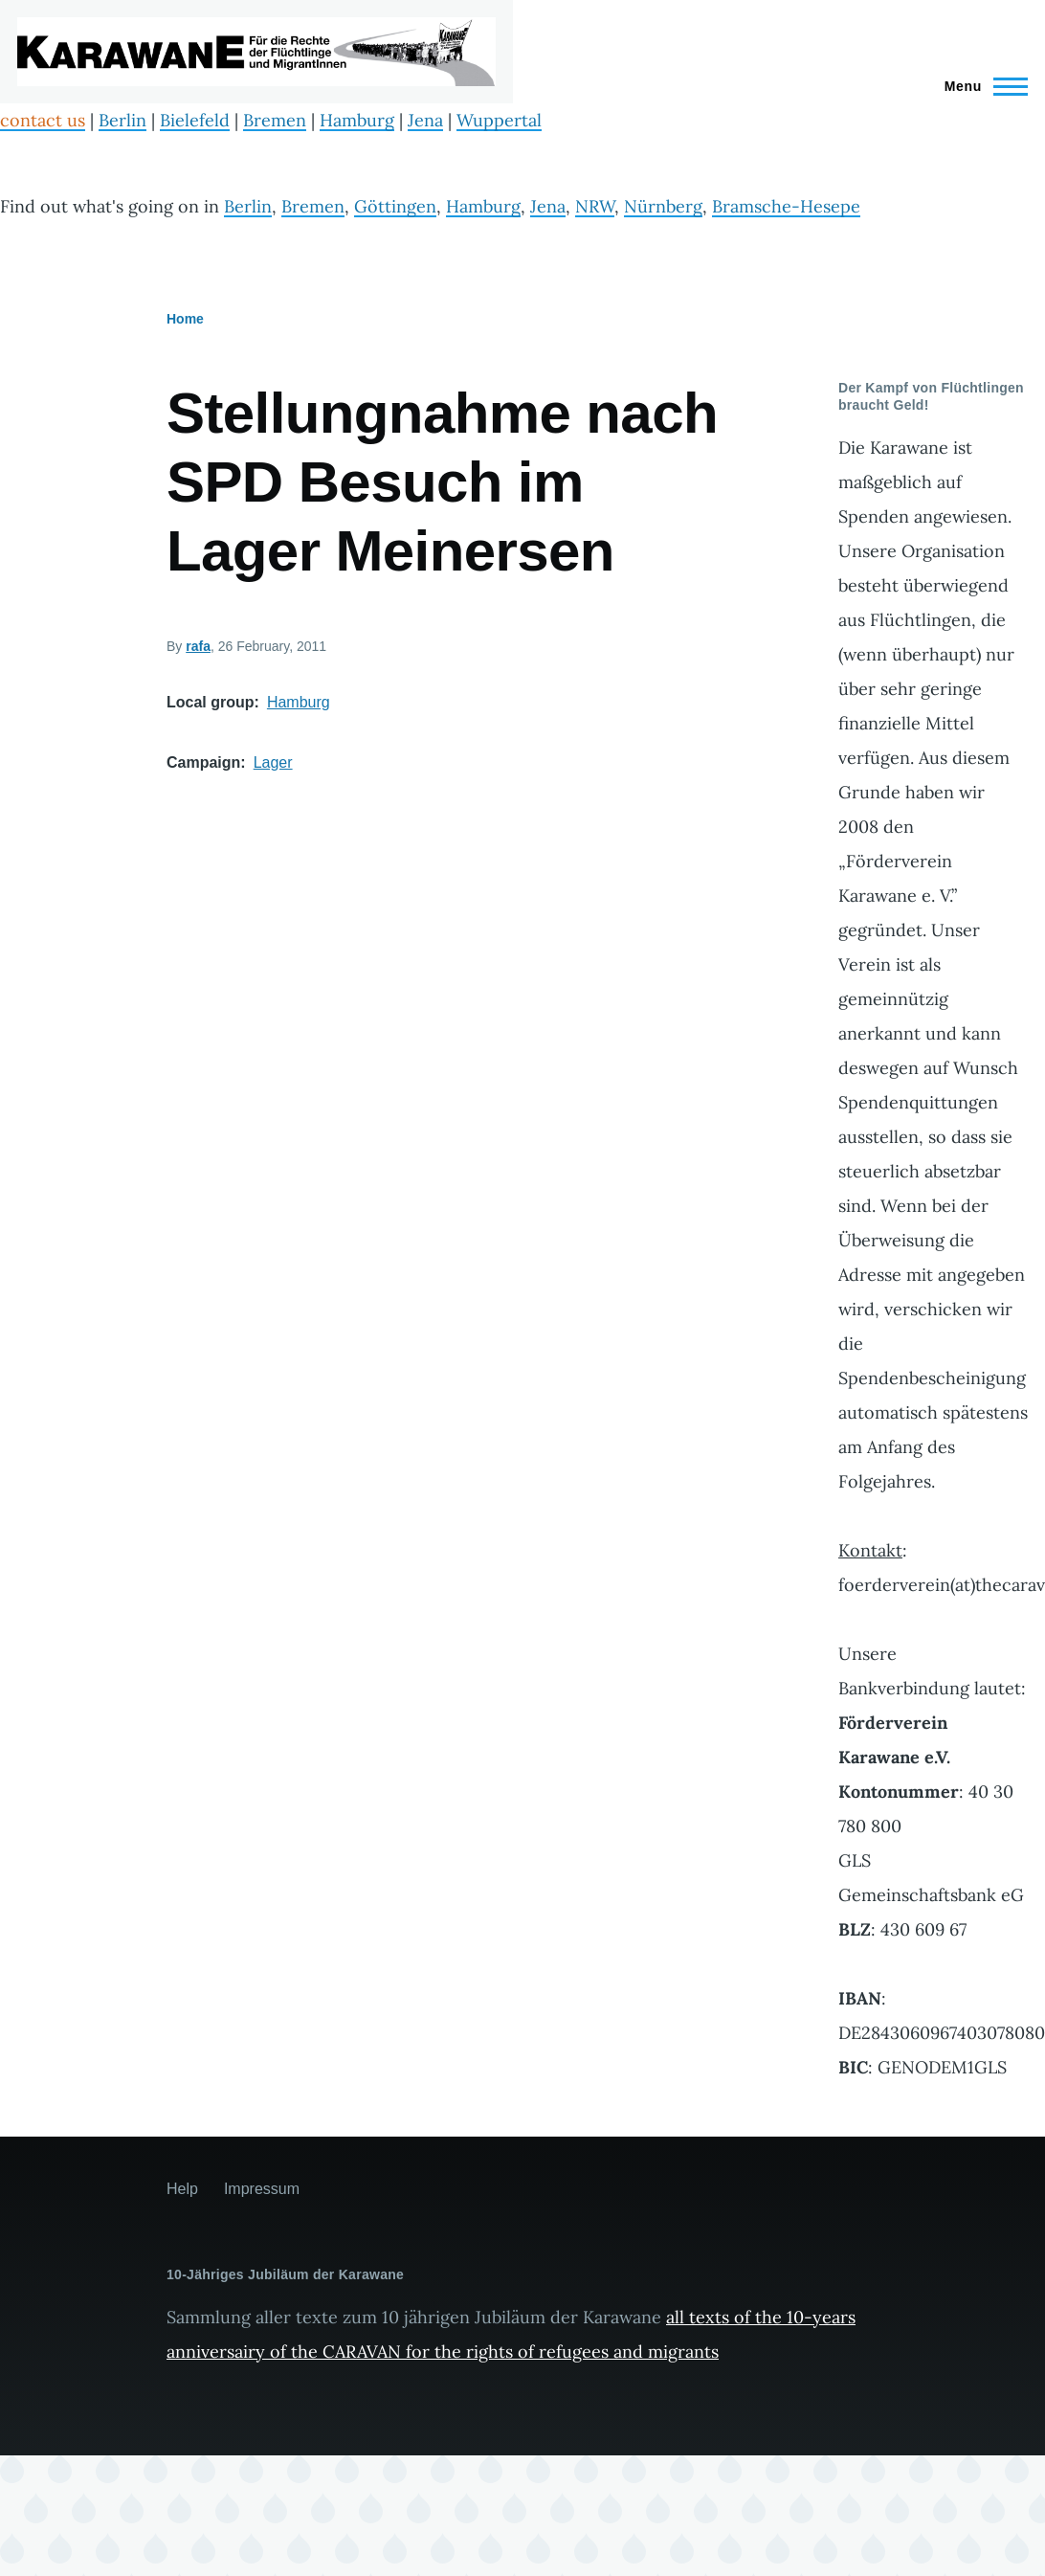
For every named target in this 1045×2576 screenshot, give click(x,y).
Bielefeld (195, 120)
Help (182, 2189)
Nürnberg (663, 206)
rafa (198, 646)
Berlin (122, 120)
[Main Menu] (980, 86)
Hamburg (357, 120)
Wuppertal (499, 120)
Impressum (262, 2189)
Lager (273, 762)
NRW (594, 206)
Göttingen (395, 206)
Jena (425, 120)
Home (185, 318)
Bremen (274, 120)
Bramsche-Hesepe (786, 206)
